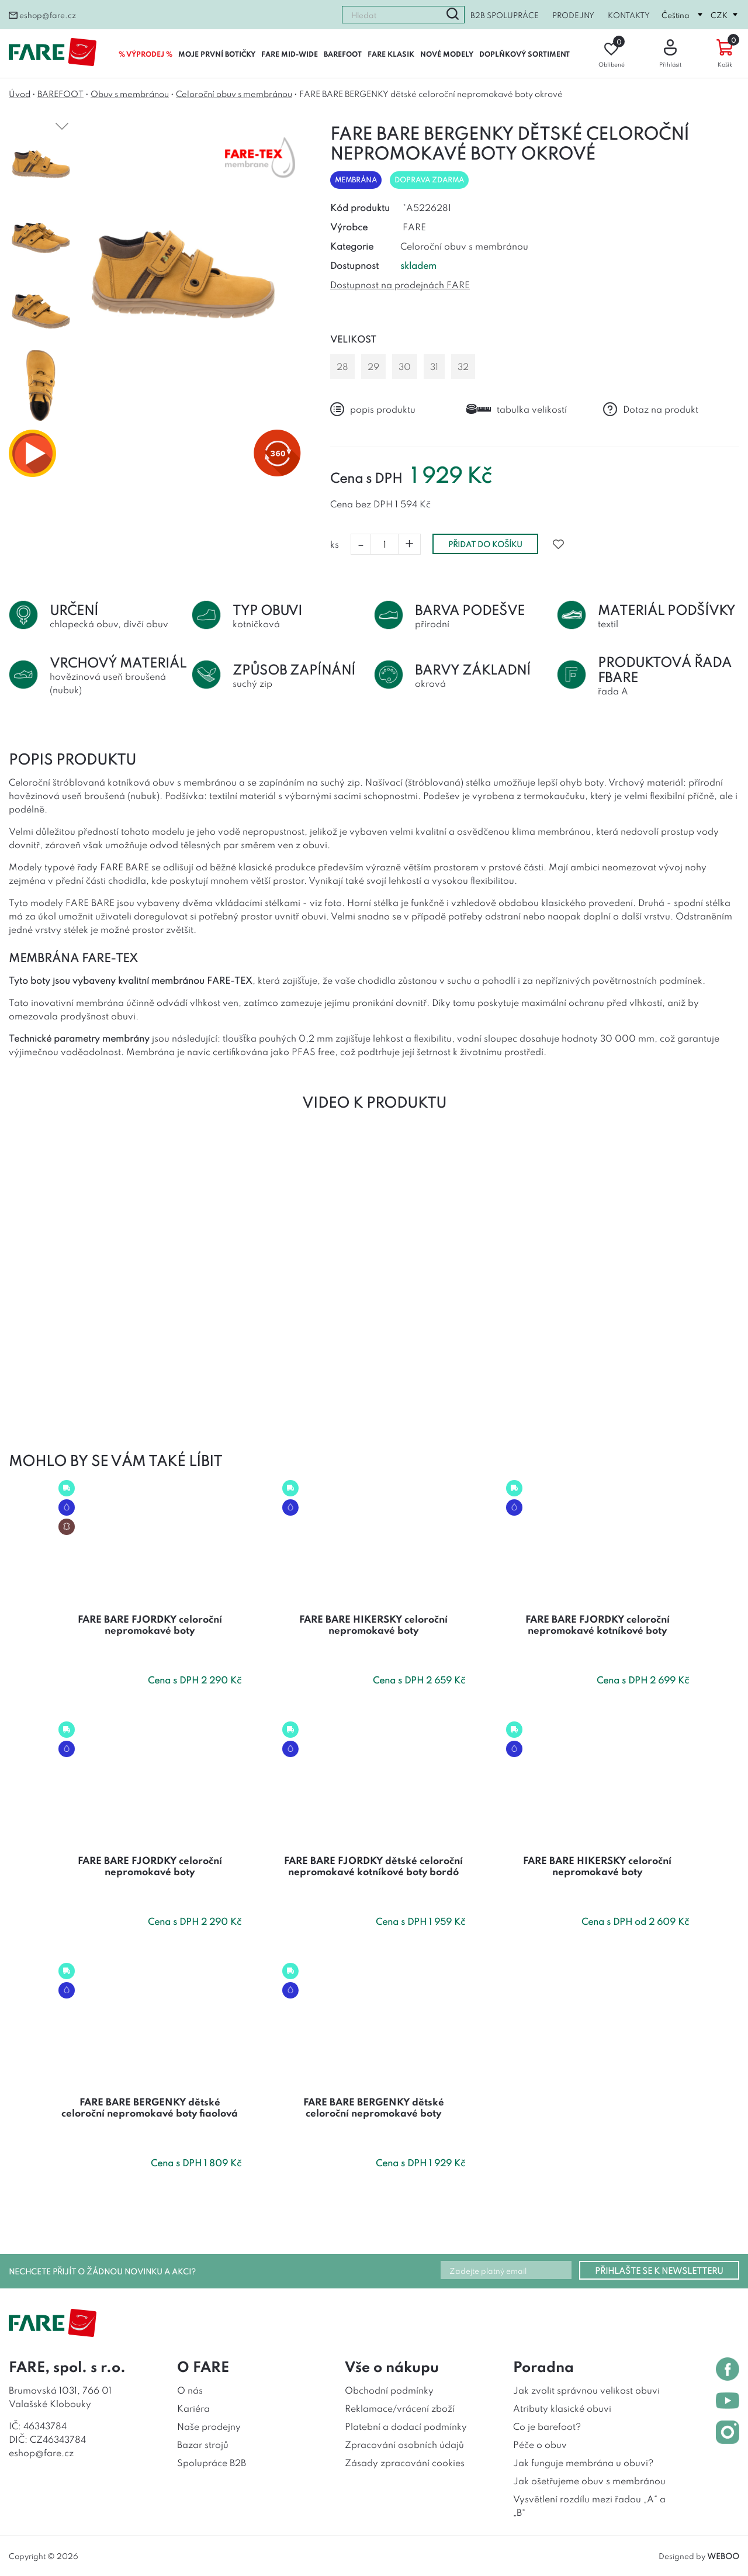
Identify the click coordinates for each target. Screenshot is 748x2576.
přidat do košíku (485, 543)
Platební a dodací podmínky (406, 2425)
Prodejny (573, 14)
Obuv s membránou (130, 93)
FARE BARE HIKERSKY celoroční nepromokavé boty (373, 1624)
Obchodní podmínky (389, 2389)
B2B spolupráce (504, 14)
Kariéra (193, 2407)
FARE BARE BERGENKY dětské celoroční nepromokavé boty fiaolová (149, 2106)
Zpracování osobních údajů (404, 2443)
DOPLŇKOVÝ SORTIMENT (524, 53)
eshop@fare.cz (42, 14)
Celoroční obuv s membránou (234, 93)
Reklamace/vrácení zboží (400, 2407)
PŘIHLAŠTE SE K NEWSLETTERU (659, 2270)
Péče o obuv (540, 2443)
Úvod (19, 93)
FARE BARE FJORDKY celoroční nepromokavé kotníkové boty (597, 1624)
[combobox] (391, 14)
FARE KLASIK (391, 53)
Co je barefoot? (547, 2425)
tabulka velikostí (516, 408)
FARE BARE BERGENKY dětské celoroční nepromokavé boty (373, 2106)
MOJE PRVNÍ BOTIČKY (216, 53)
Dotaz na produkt (650, 409)
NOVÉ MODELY (446, 53)
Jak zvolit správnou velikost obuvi (586, 2389)
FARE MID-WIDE (289, 53)
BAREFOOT (343, 53)
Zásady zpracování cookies (405, 2462)
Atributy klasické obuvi (562, 2407)
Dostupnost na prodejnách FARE (400, 284)
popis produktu (372, 409)
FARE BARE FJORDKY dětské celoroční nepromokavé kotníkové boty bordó (373, 1865)
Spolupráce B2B (211, 2462)
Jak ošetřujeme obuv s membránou (589, 2480)
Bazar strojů (202, 2443)
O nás (190, 2389)
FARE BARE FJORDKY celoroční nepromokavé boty (150, 1624)
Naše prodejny (209, 2425)
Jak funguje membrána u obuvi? (583, 2462)
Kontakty (629, 14)
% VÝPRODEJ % (145, 53)
